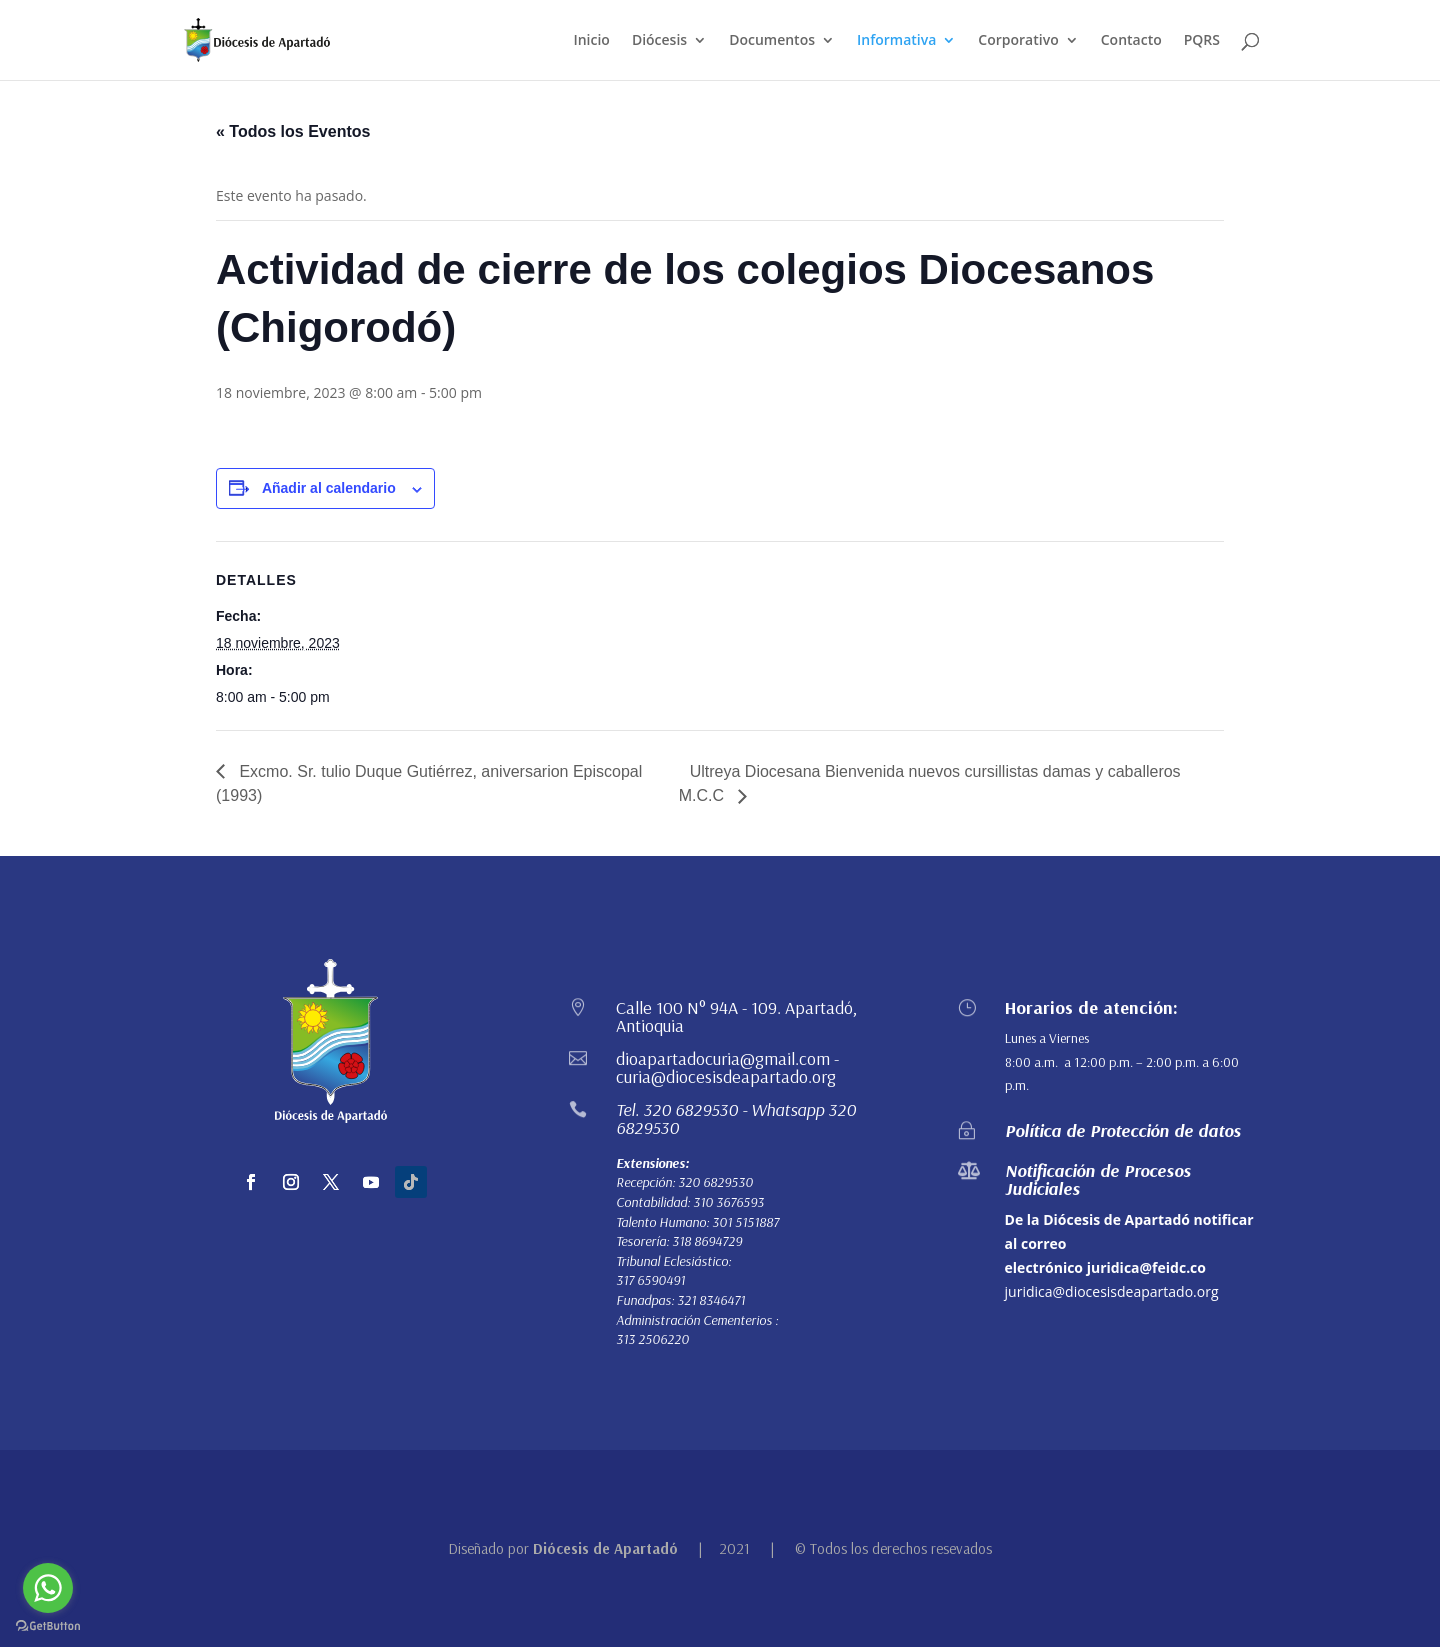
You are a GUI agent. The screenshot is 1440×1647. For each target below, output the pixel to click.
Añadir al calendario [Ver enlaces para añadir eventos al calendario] (329, 488)
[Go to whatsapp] (48, 1588)
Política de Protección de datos (1123, 1130)
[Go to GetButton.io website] (48, 1626)
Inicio (591, 41)
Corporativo (1018, 41)
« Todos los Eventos (293, 131)
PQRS (1202, 41)
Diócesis (659, 41)
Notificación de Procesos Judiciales (1098, 1179)
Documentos (772, 41)
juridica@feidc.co (1146, 1267)
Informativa (896, 41)
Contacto (1131, 41)
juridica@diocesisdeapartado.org (1112, 1291)
